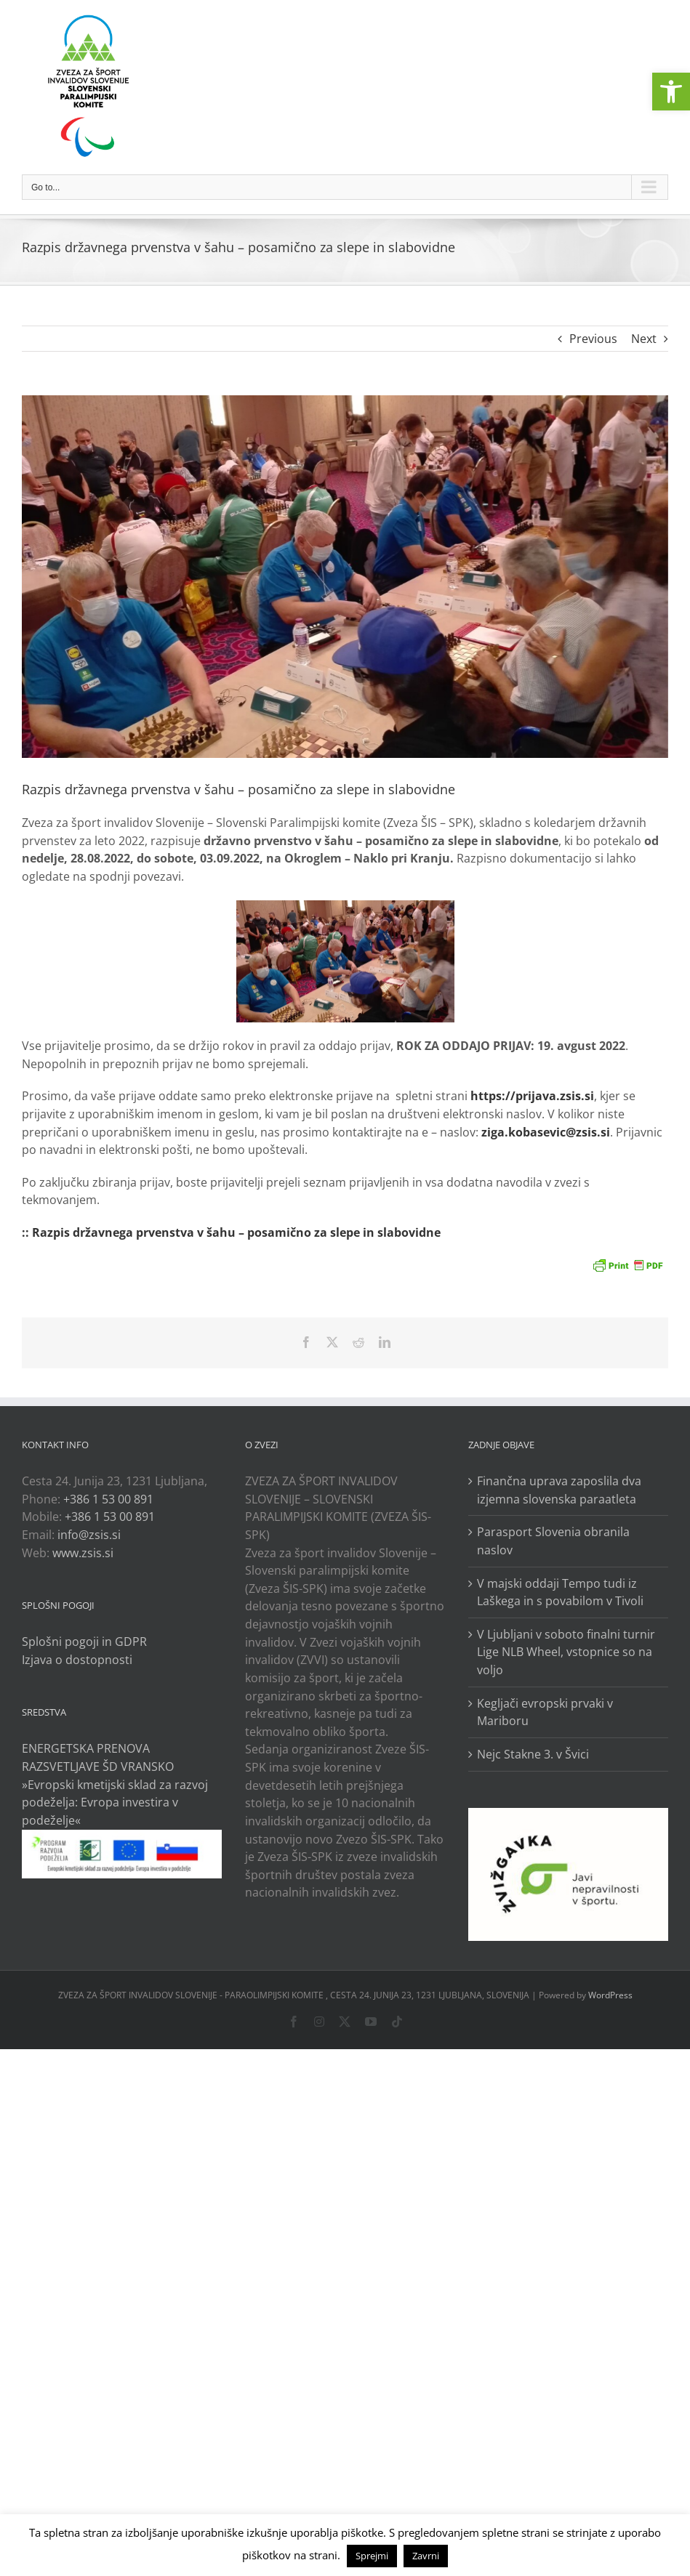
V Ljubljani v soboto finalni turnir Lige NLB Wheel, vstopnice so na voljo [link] (566, 1652)
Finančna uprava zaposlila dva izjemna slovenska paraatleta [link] (559, 1490)
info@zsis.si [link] (89, 1535)
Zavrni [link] (425, 2555)
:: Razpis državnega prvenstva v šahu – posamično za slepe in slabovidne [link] (231, 1232)
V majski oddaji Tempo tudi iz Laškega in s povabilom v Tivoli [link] (560, 1592)
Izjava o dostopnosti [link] (77, 1660)
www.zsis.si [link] (82, 1553)
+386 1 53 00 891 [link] (108, 1499)
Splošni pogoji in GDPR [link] (84, 1642)
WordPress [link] (610, 1995)
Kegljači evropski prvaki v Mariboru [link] (545, 1712)
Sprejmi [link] (372, 2555)
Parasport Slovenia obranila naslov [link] (553, 1541)
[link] (671, 91)
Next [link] (644, 339)
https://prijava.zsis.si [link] (532, 1096)
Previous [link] (593, 339)
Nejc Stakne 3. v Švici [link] (533, 1754)
